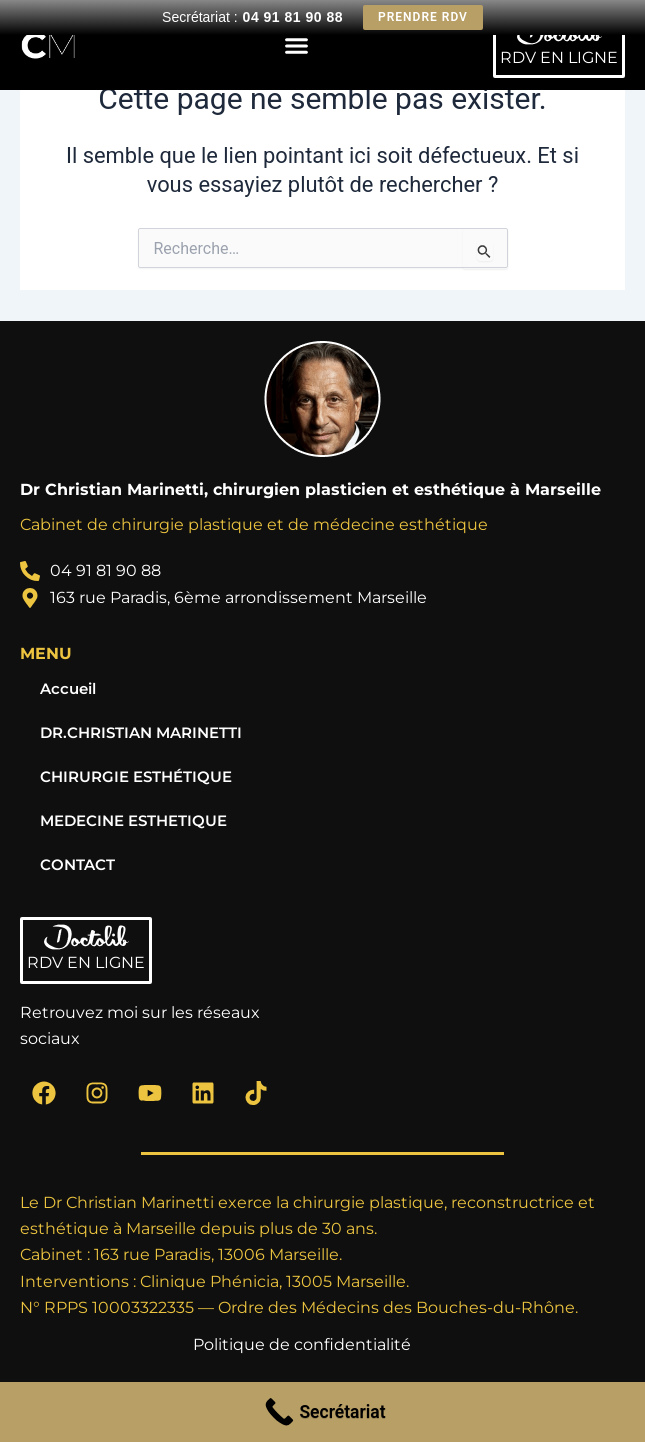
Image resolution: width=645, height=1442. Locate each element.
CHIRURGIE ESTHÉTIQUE (136, 777)
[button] (297, 45)
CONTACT (77, 865)
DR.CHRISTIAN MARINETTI (141, 733)
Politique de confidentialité (302, 1344)
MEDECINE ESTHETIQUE (133, 821)
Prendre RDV (423, 17)
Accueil (68, 689)
